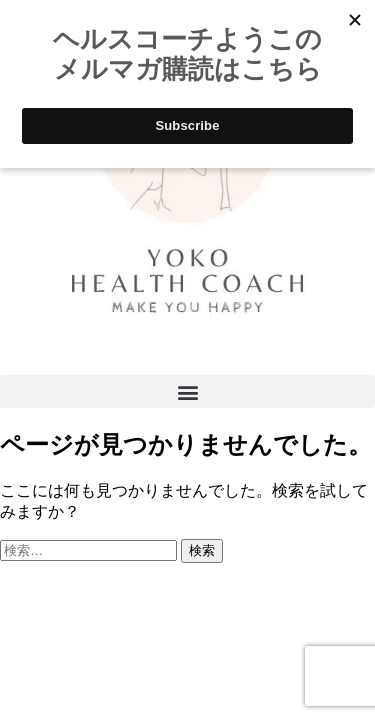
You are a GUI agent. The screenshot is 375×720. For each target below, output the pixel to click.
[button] (187, 391)
